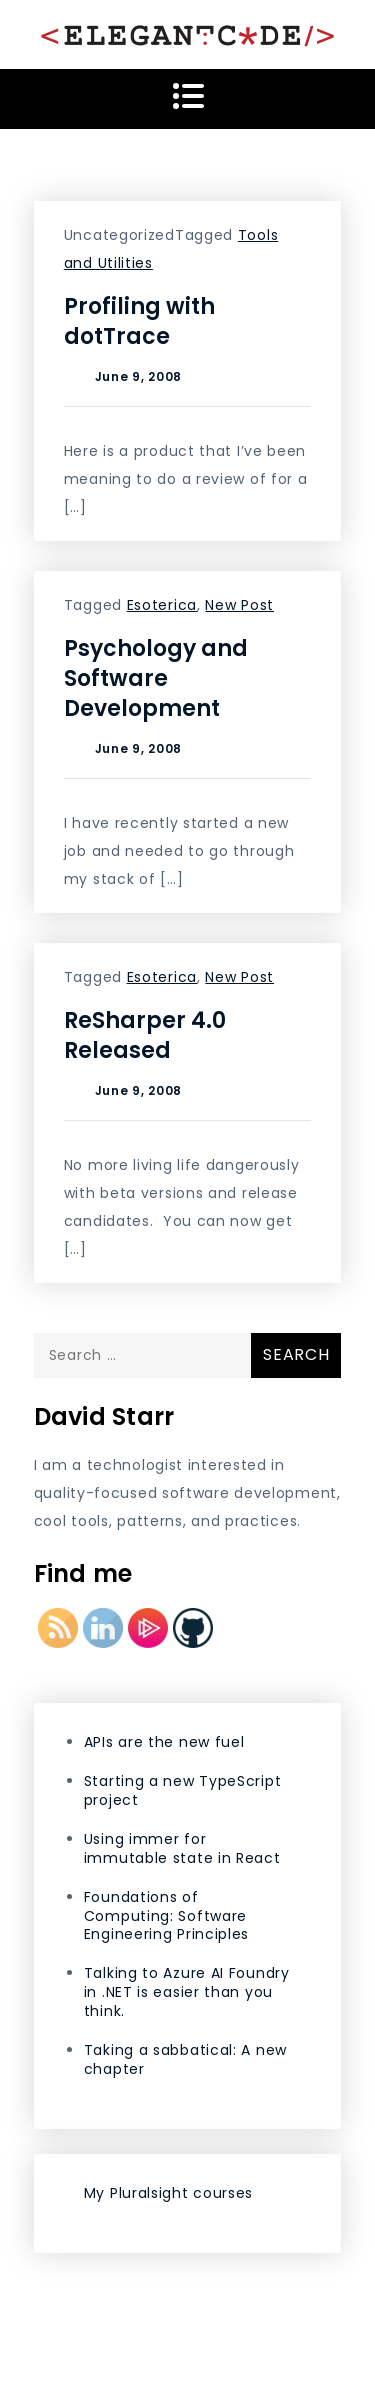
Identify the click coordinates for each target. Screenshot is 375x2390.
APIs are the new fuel (164, 1742)
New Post (239, 605)
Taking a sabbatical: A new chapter (185, 2059)
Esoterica (162, 605)
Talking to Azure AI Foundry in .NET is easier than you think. (187, 1992)
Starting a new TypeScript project (183, 1790)
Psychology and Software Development (156, 678)
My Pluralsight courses (168, 2193)
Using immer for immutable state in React (182, 1848)
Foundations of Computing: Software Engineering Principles (166, 1916)
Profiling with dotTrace (139, 321)
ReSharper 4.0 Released (145, 1035)
